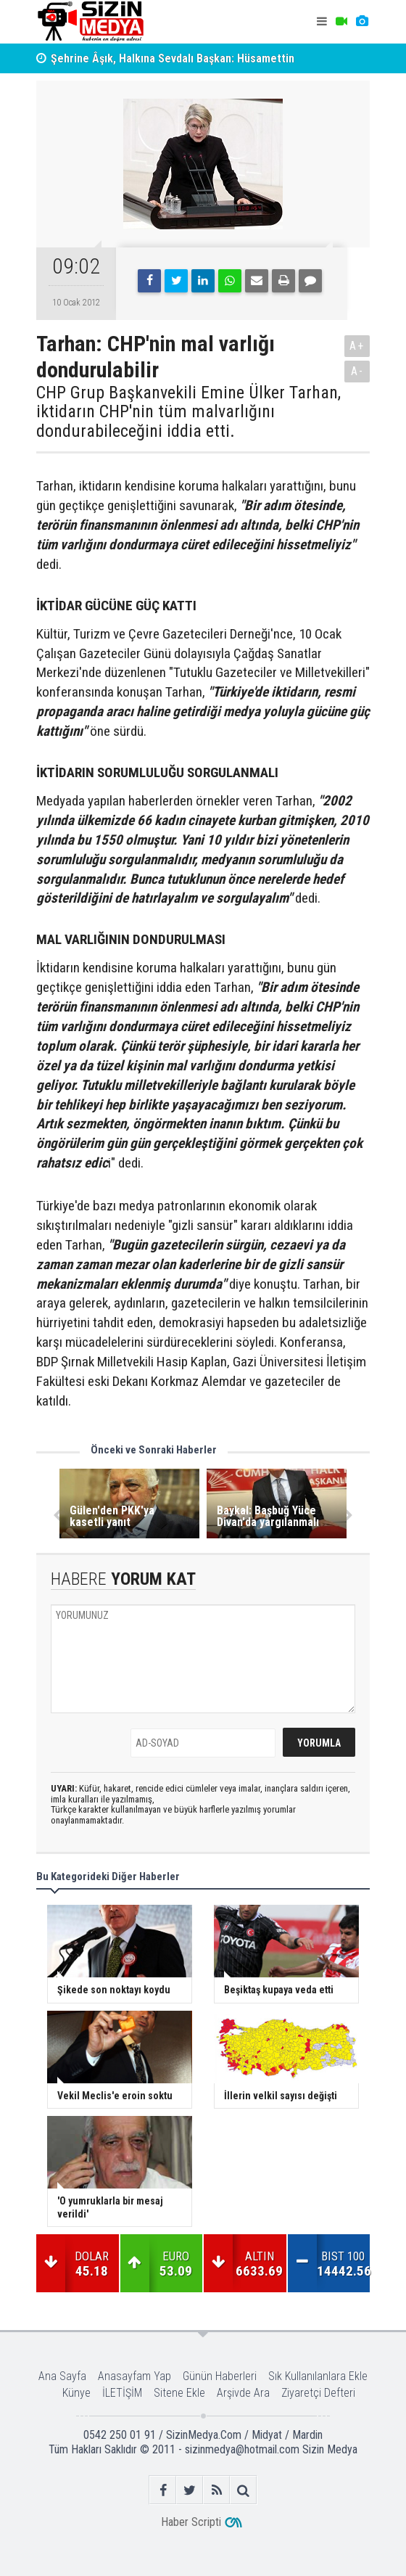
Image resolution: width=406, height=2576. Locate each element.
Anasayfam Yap (134, 2376)
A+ (357, 346)
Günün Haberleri (220, 2376)
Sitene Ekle (179, 2393)
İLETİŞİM (122, 2393)
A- (357, 371)
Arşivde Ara (243, 2393)
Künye (76, 2393)
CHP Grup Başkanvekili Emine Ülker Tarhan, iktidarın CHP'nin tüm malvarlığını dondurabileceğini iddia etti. (188, 411)
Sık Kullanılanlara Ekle (318, 2376)
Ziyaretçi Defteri (318, 2393)
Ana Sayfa (62, 2376)
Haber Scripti (191, 2522)
